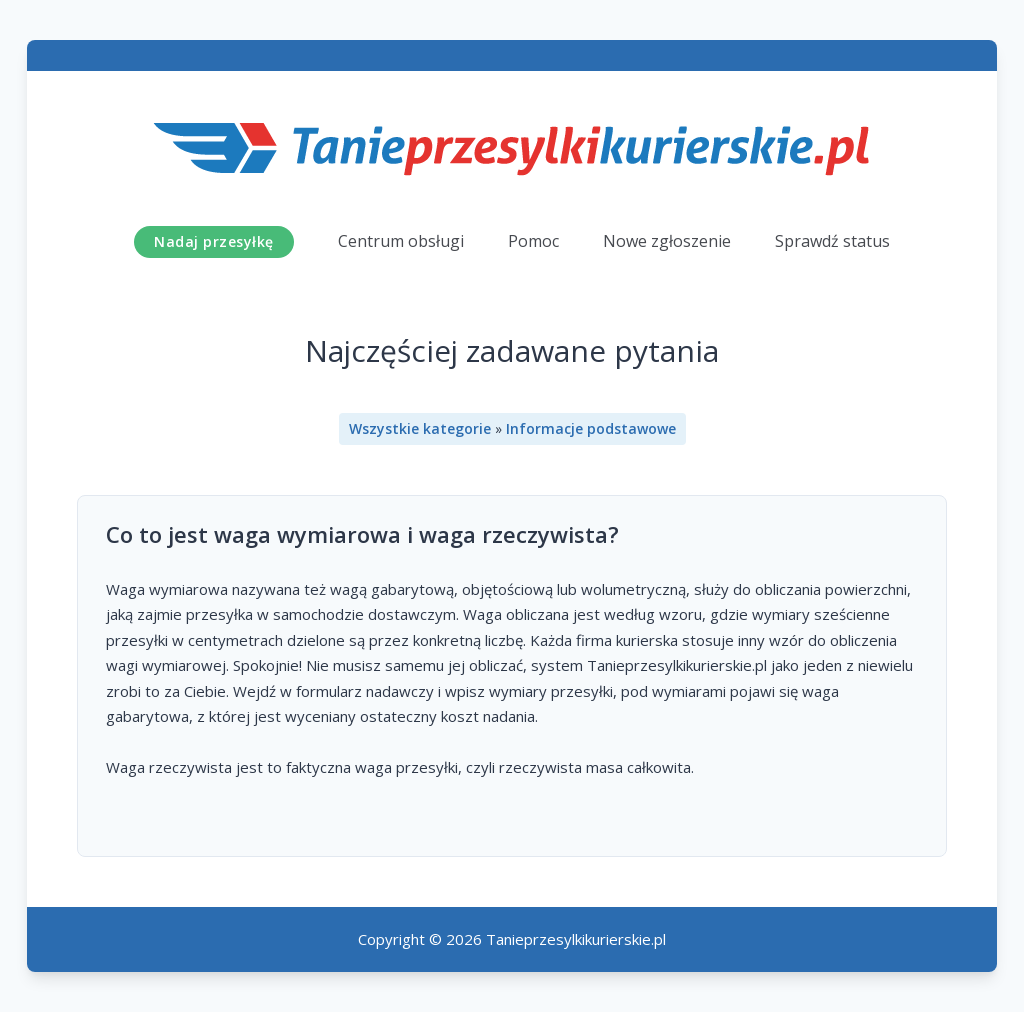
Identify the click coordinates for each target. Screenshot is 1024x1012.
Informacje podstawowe (591, 428)
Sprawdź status (832, 241)
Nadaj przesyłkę (214, 241)
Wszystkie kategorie (420, 428)
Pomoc (533, 241)
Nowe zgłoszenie (667, 241)
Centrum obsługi (401, 241)
